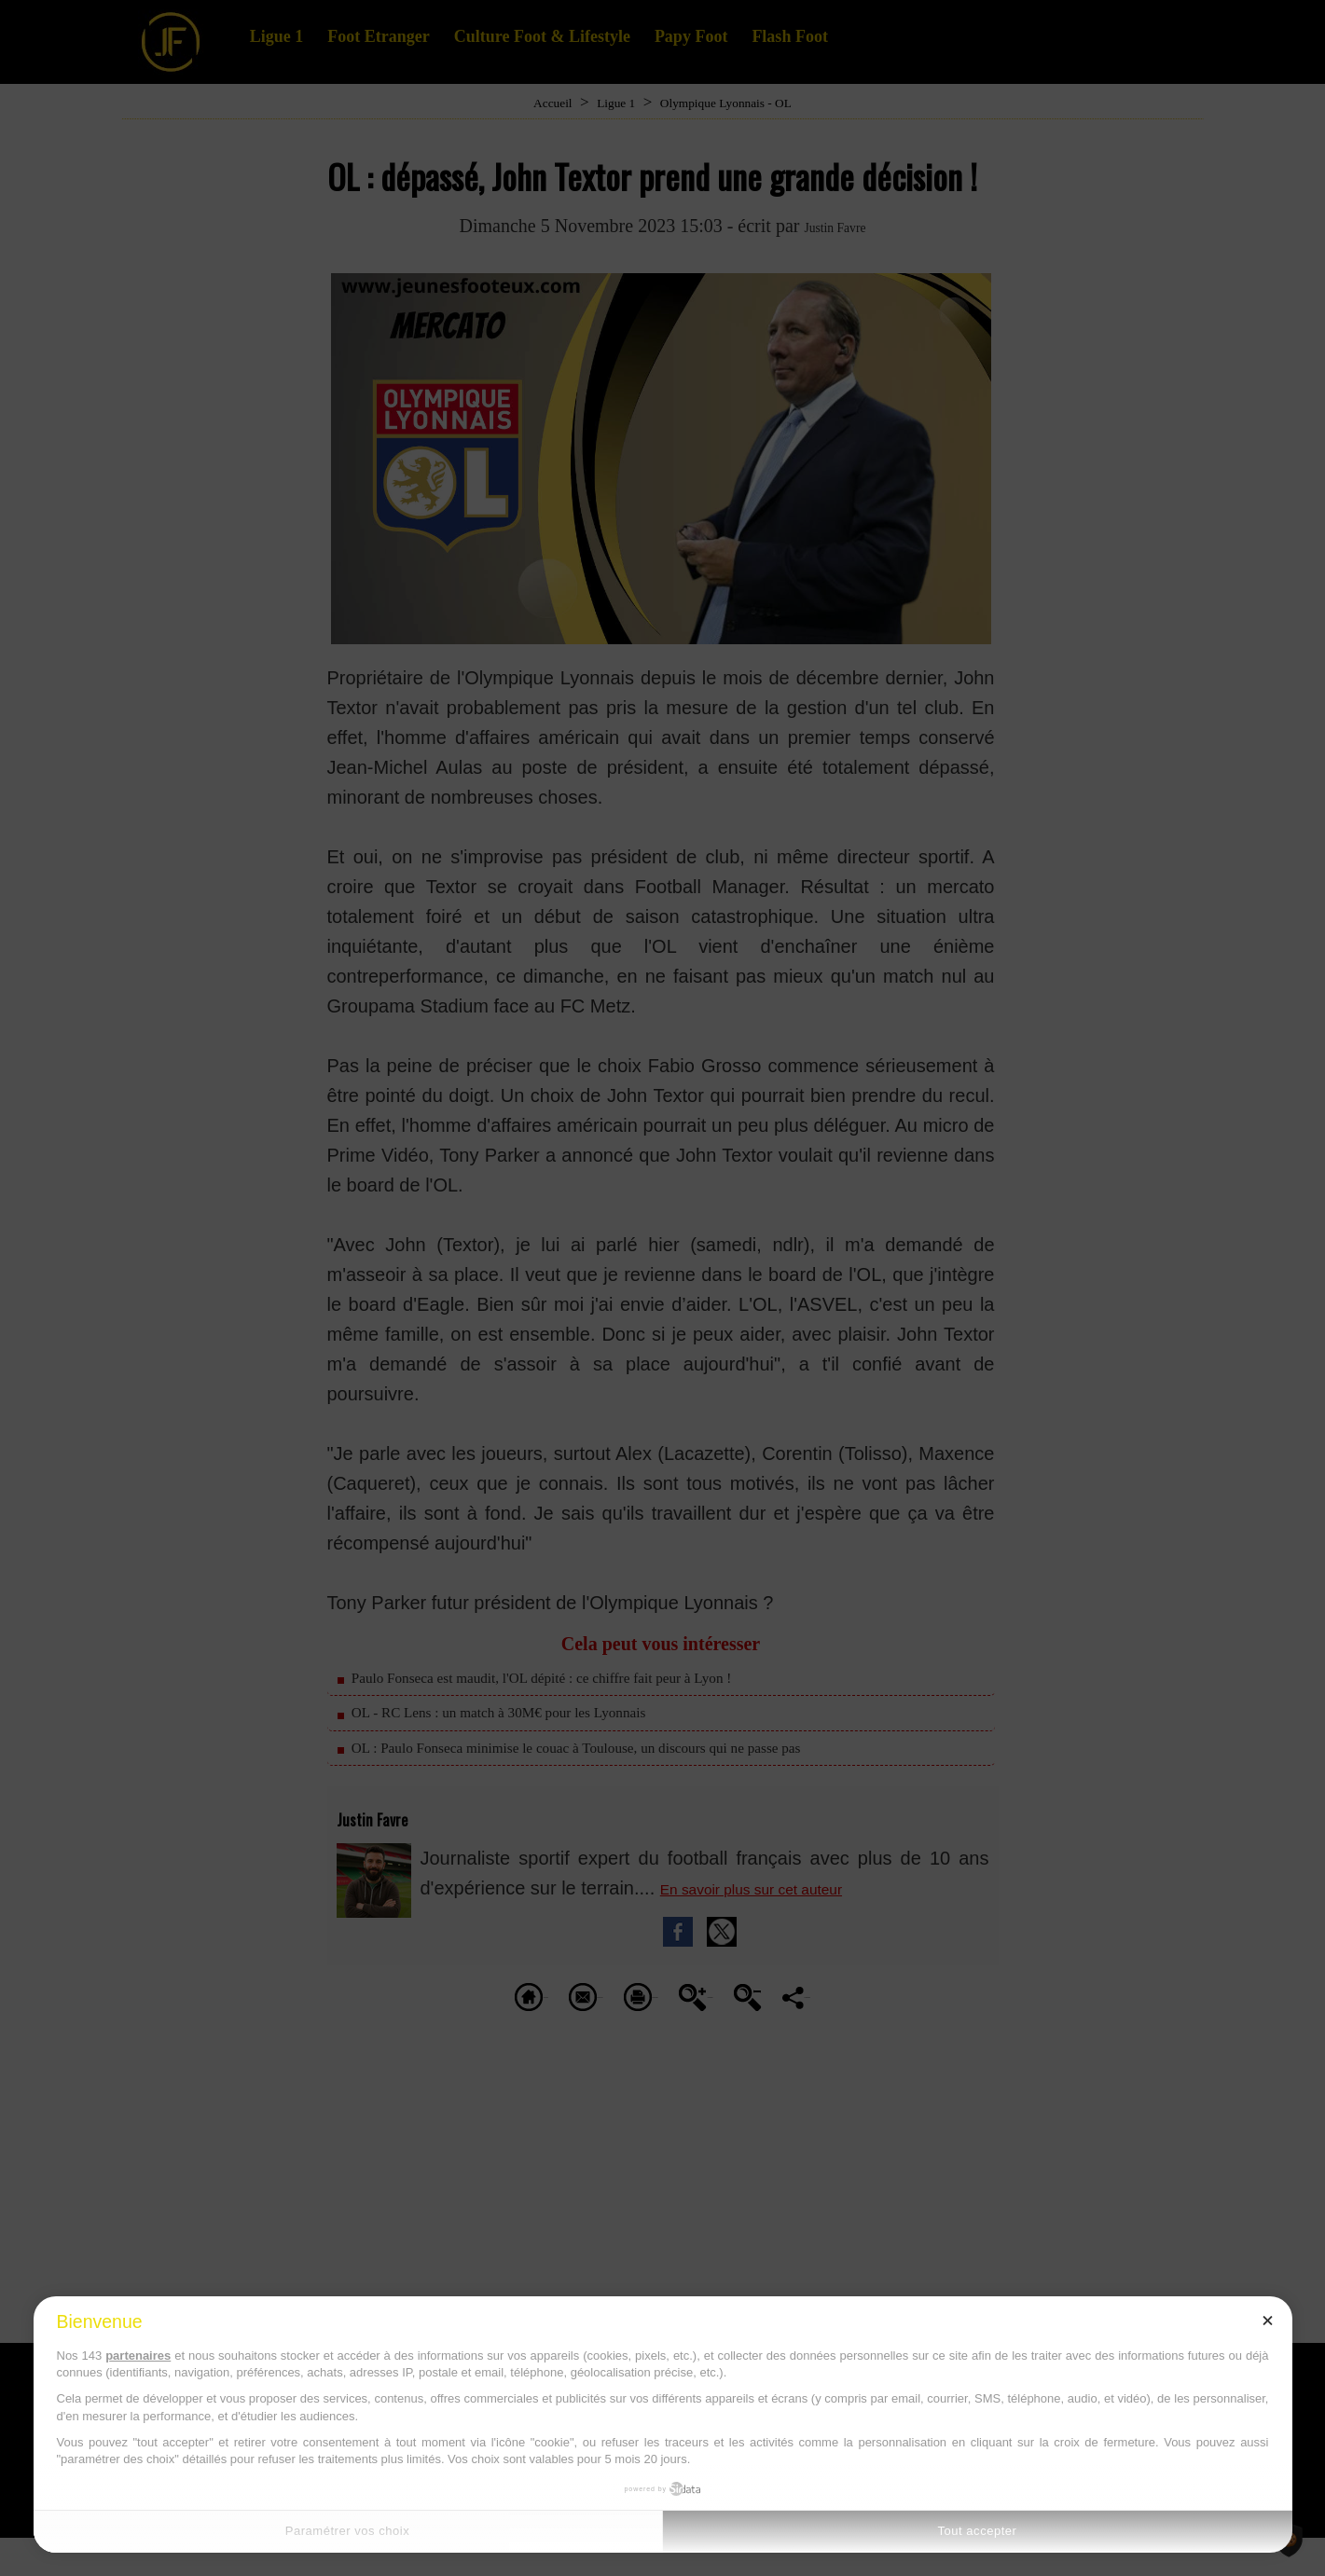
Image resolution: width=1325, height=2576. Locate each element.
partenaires (138, 2355)
